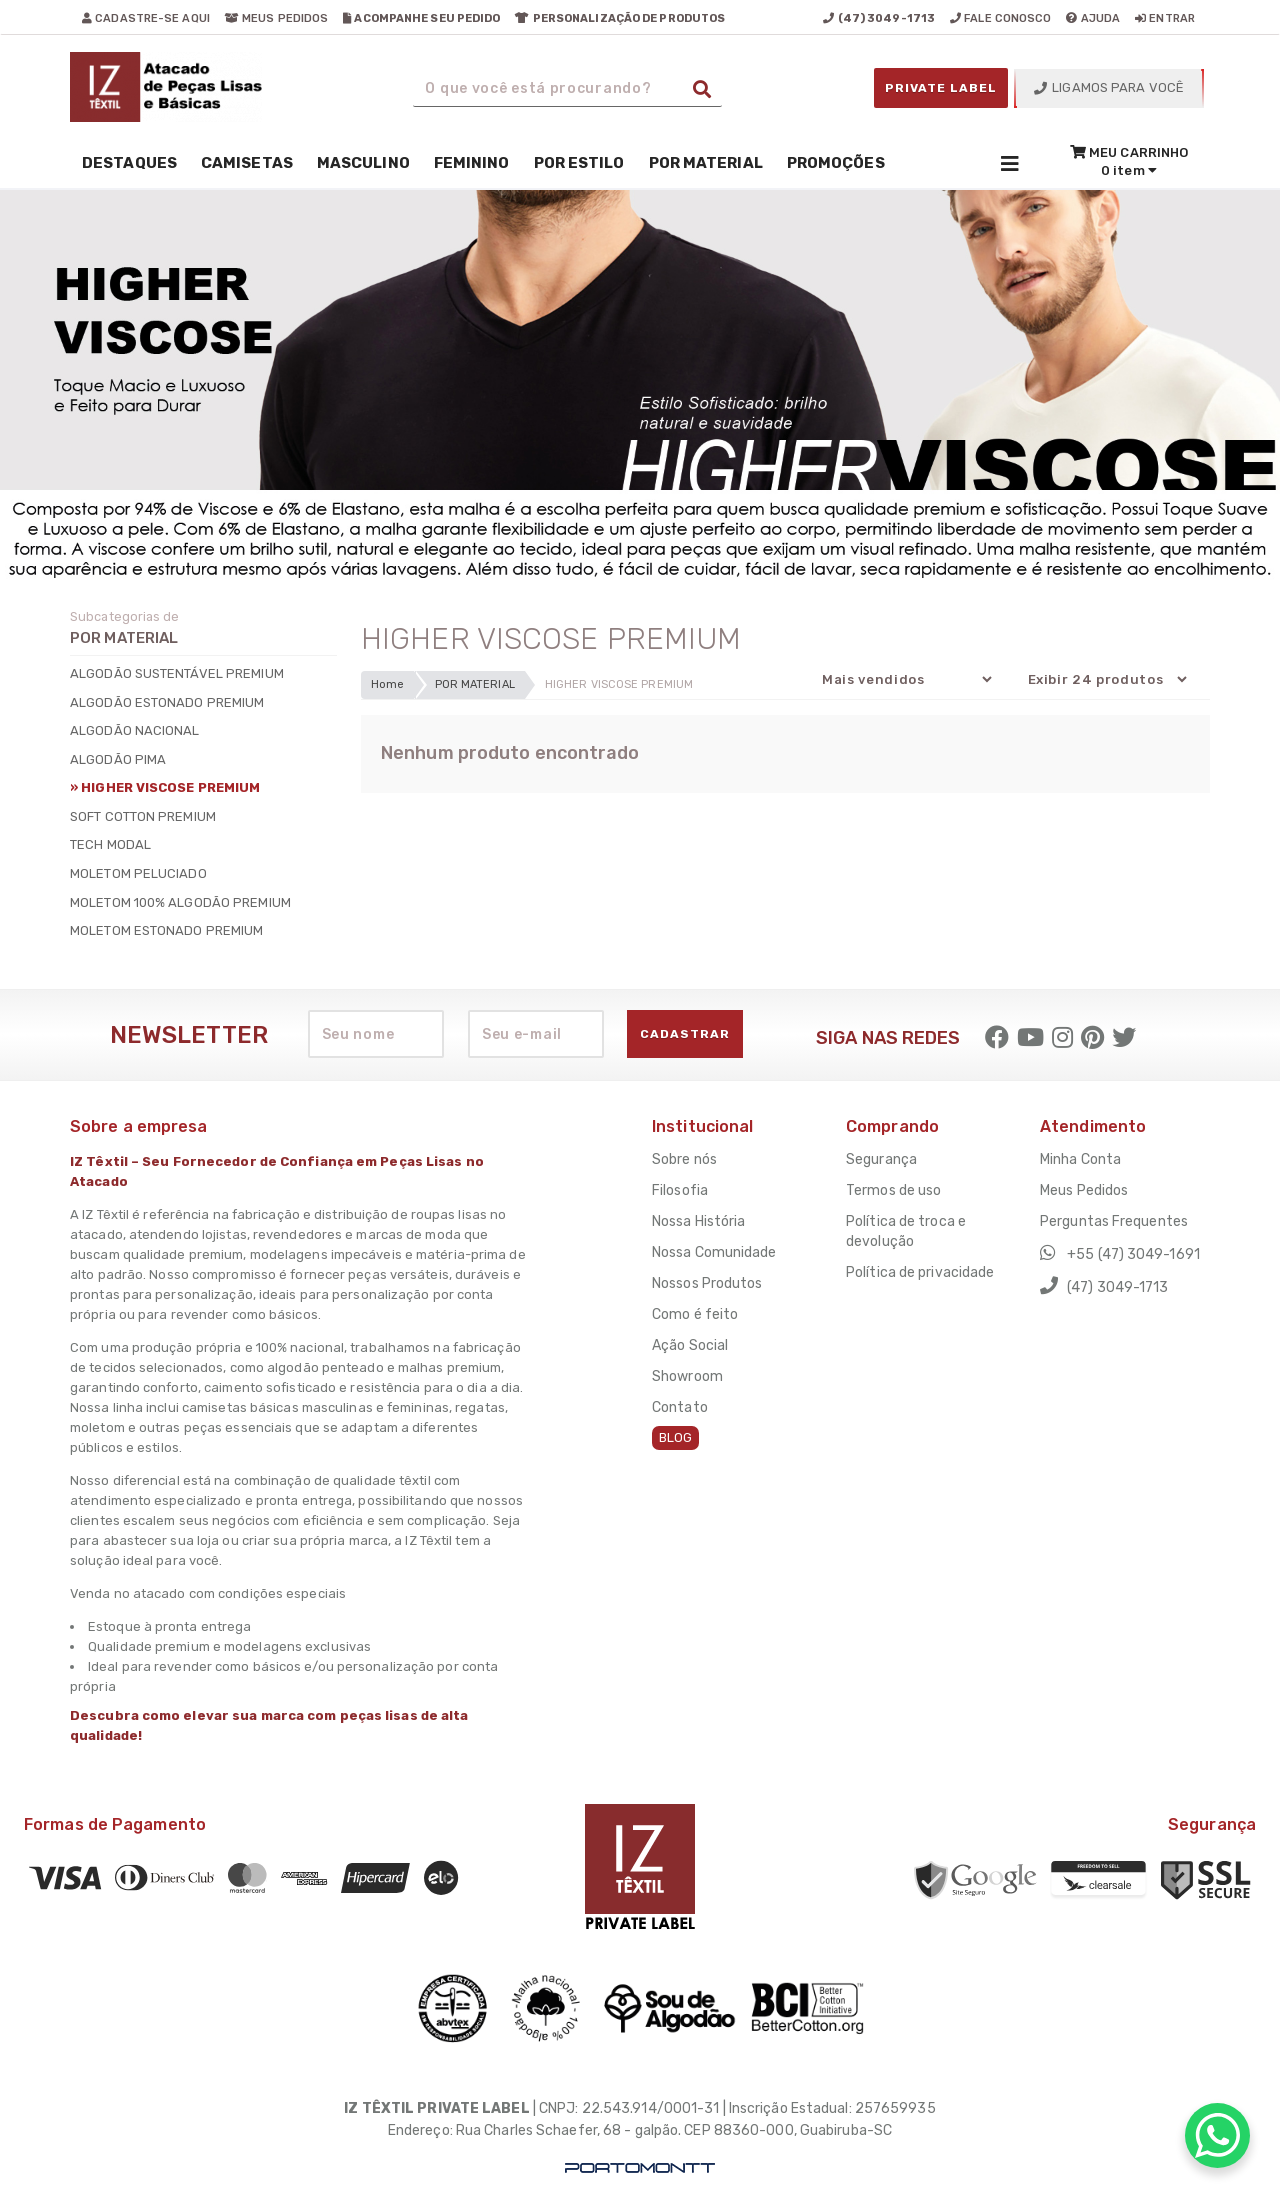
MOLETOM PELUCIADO (138, 873)
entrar (1165, 18)
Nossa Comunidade (714, 1252)
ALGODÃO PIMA (118, 759)
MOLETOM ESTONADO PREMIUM (166, 930)
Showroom (687, 1376)
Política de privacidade (920, 1272)
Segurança (881, 1159)
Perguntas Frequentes (1114, 1221)
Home (387, 684)
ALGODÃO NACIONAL (135, 730)
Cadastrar (685, 1034)
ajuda (1093, 18)
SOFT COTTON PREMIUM (143, 816)
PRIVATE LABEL (941, 88)
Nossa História (698, 1221)
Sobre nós (684, 1159)
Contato (680, 1407)
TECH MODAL (110, 844)
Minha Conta (1080, 1159)
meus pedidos (276, 18)
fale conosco (1000, 18)
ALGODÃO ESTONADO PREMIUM (167, 702)
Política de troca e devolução (906, 1231)
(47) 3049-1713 (1104, 1286)
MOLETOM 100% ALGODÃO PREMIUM (180, 902)
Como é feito (695, 1314)
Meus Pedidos (1084, 1190)
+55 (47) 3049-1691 (1120, 1253)
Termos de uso (893, 1190)
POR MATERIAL (475, 684)
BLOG (675, 1437)
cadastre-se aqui (146, 18)
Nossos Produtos (707, 1283)
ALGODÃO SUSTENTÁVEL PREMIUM (177, 673)
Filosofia (680, 1190)
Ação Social (690, 1345)
